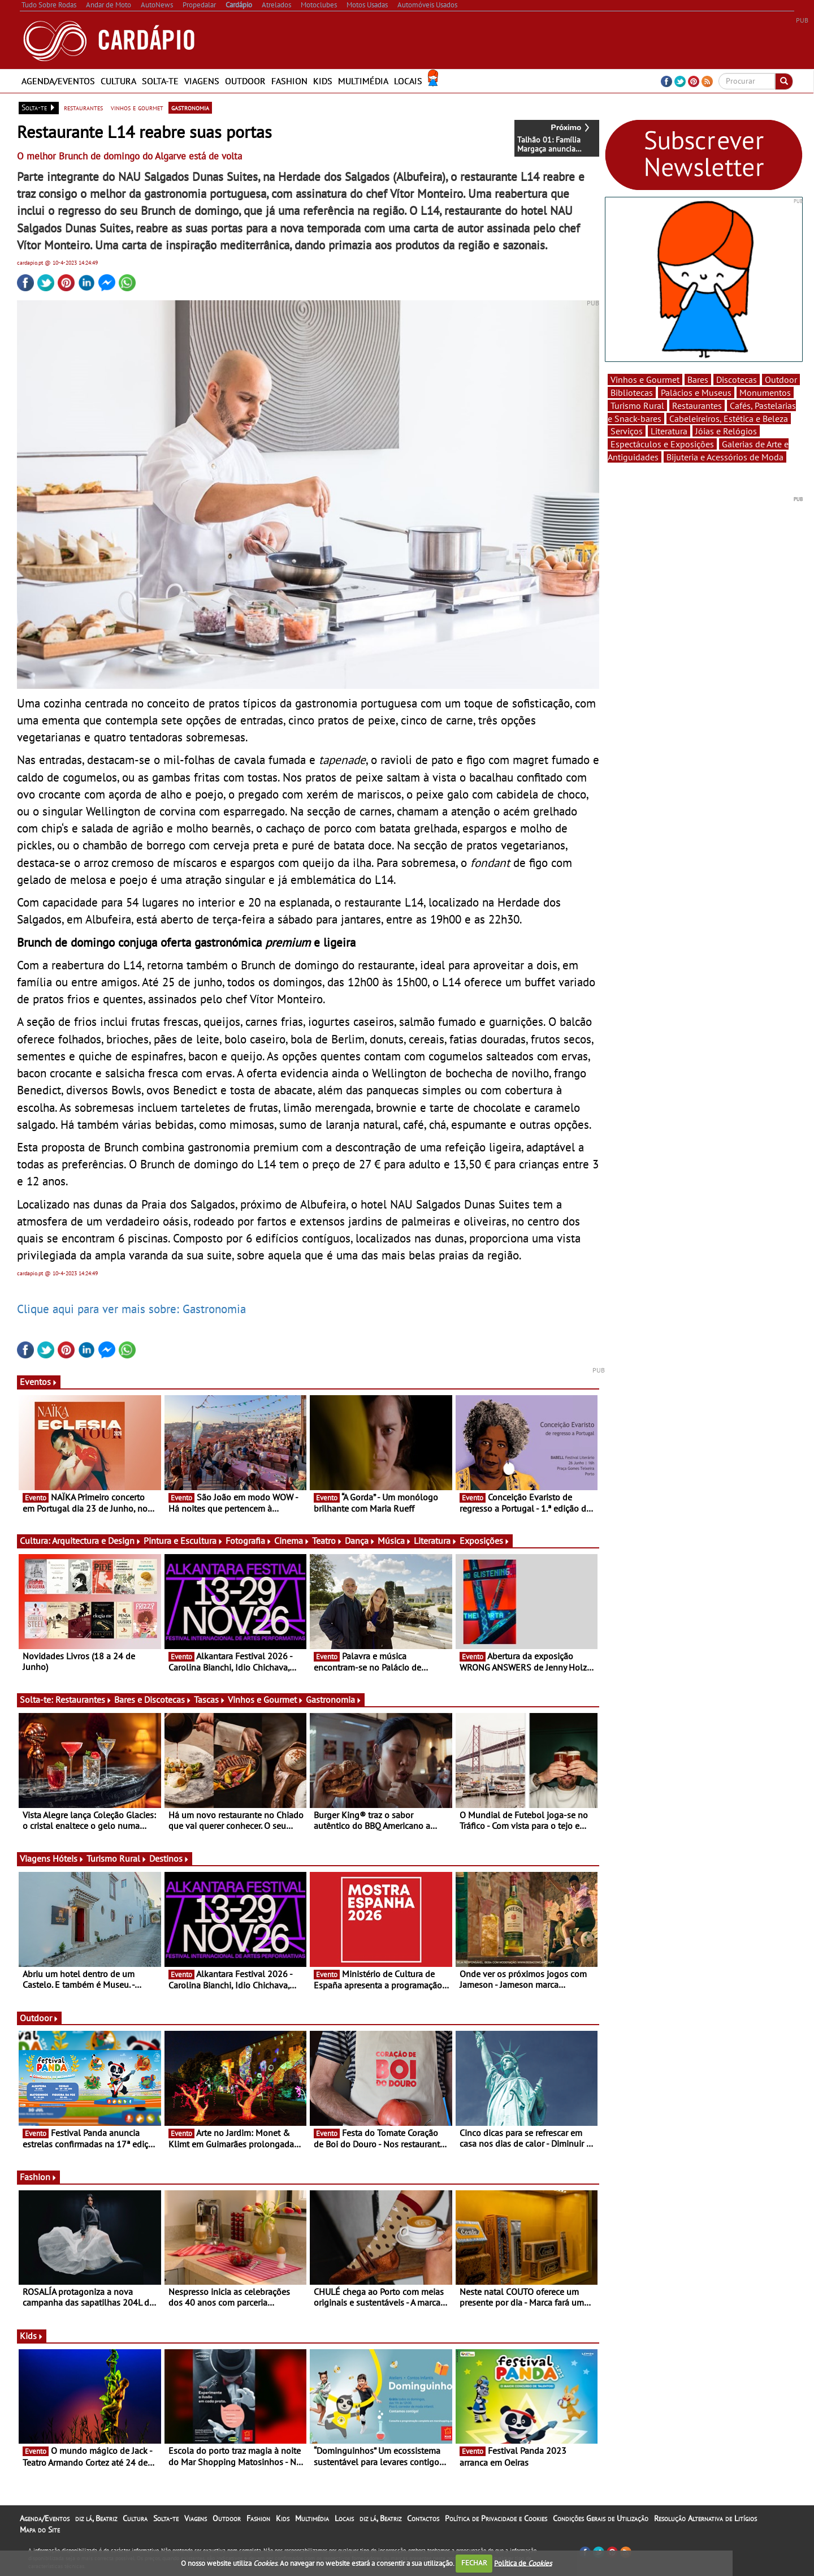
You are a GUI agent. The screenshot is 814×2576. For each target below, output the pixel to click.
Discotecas (736, 379)
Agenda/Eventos (58, 81)
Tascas (210, 1699)
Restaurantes (83, 1699)
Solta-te (160, 81)
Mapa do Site (40, 2530)
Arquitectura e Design (96, 1540)
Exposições (485, 1540)
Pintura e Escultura (183, 1540)
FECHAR (474, 2563)
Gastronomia (334, 1699)
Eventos (39, 1381)
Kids (322, 81)
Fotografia (249, 1540)
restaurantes (83, 107)
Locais (408, 81)
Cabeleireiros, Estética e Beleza (728, 418)
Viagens (201, 81)
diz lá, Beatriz (96, 2518)
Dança (360, 1540)
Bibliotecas (631, 392)
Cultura (118, 81)
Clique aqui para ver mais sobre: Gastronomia (131, 1309)
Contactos (423, 2518)
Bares (697, 379)
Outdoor (245, 81)
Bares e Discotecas (153, 1699)
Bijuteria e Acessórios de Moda (724, 457)
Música (395, 1540)
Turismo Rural (116, 1858)
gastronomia (190, 107)
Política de (523, 2563)
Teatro (327, 1540)
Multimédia (363, 81)
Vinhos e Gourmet (266, 1699)
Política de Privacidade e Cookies (496, 2518)
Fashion (289, 81)
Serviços (626, 431)
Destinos (169, 1858)
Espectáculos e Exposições (662, 444)
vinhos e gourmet (137, 107)
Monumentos (765, 392)
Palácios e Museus (696, 392)
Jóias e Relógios (726, 431)
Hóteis (68, 1858)
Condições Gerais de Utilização (600, 2518)
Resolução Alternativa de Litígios (705, 2518)
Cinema (292, 1540)
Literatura (435, 1540)
